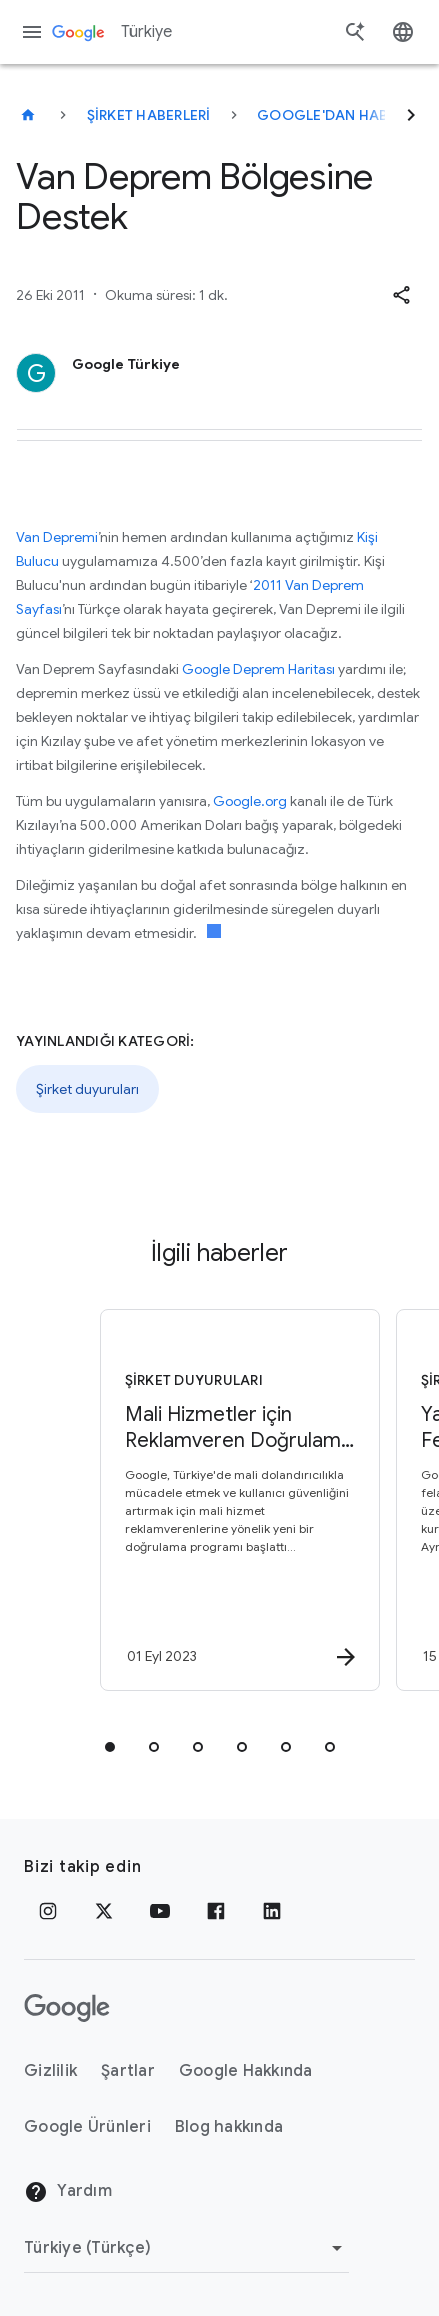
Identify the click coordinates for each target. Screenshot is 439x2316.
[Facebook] (216, 1911)
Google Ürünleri (87, 2127)
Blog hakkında (229, 2127)
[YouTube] (160, 1911)
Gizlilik (50, 2071)
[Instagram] (48, 1911)
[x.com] (104, 1911)
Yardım (68, 2192)
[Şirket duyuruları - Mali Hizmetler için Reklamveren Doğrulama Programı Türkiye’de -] (237, 1500)
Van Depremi (57, 537)
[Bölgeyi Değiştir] (186, 2248)
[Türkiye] (28, 115)
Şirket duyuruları (87, 1089)
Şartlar (128, 2071)
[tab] (110, 1747)
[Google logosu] (67, 2008)
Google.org (250, 801)
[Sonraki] (411, 115)
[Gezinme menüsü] (32, 32)
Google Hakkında (246, 2071)
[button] (401, 295)
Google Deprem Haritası (258, 669)
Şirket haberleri (149, 115)
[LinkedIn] (272, 1911)
